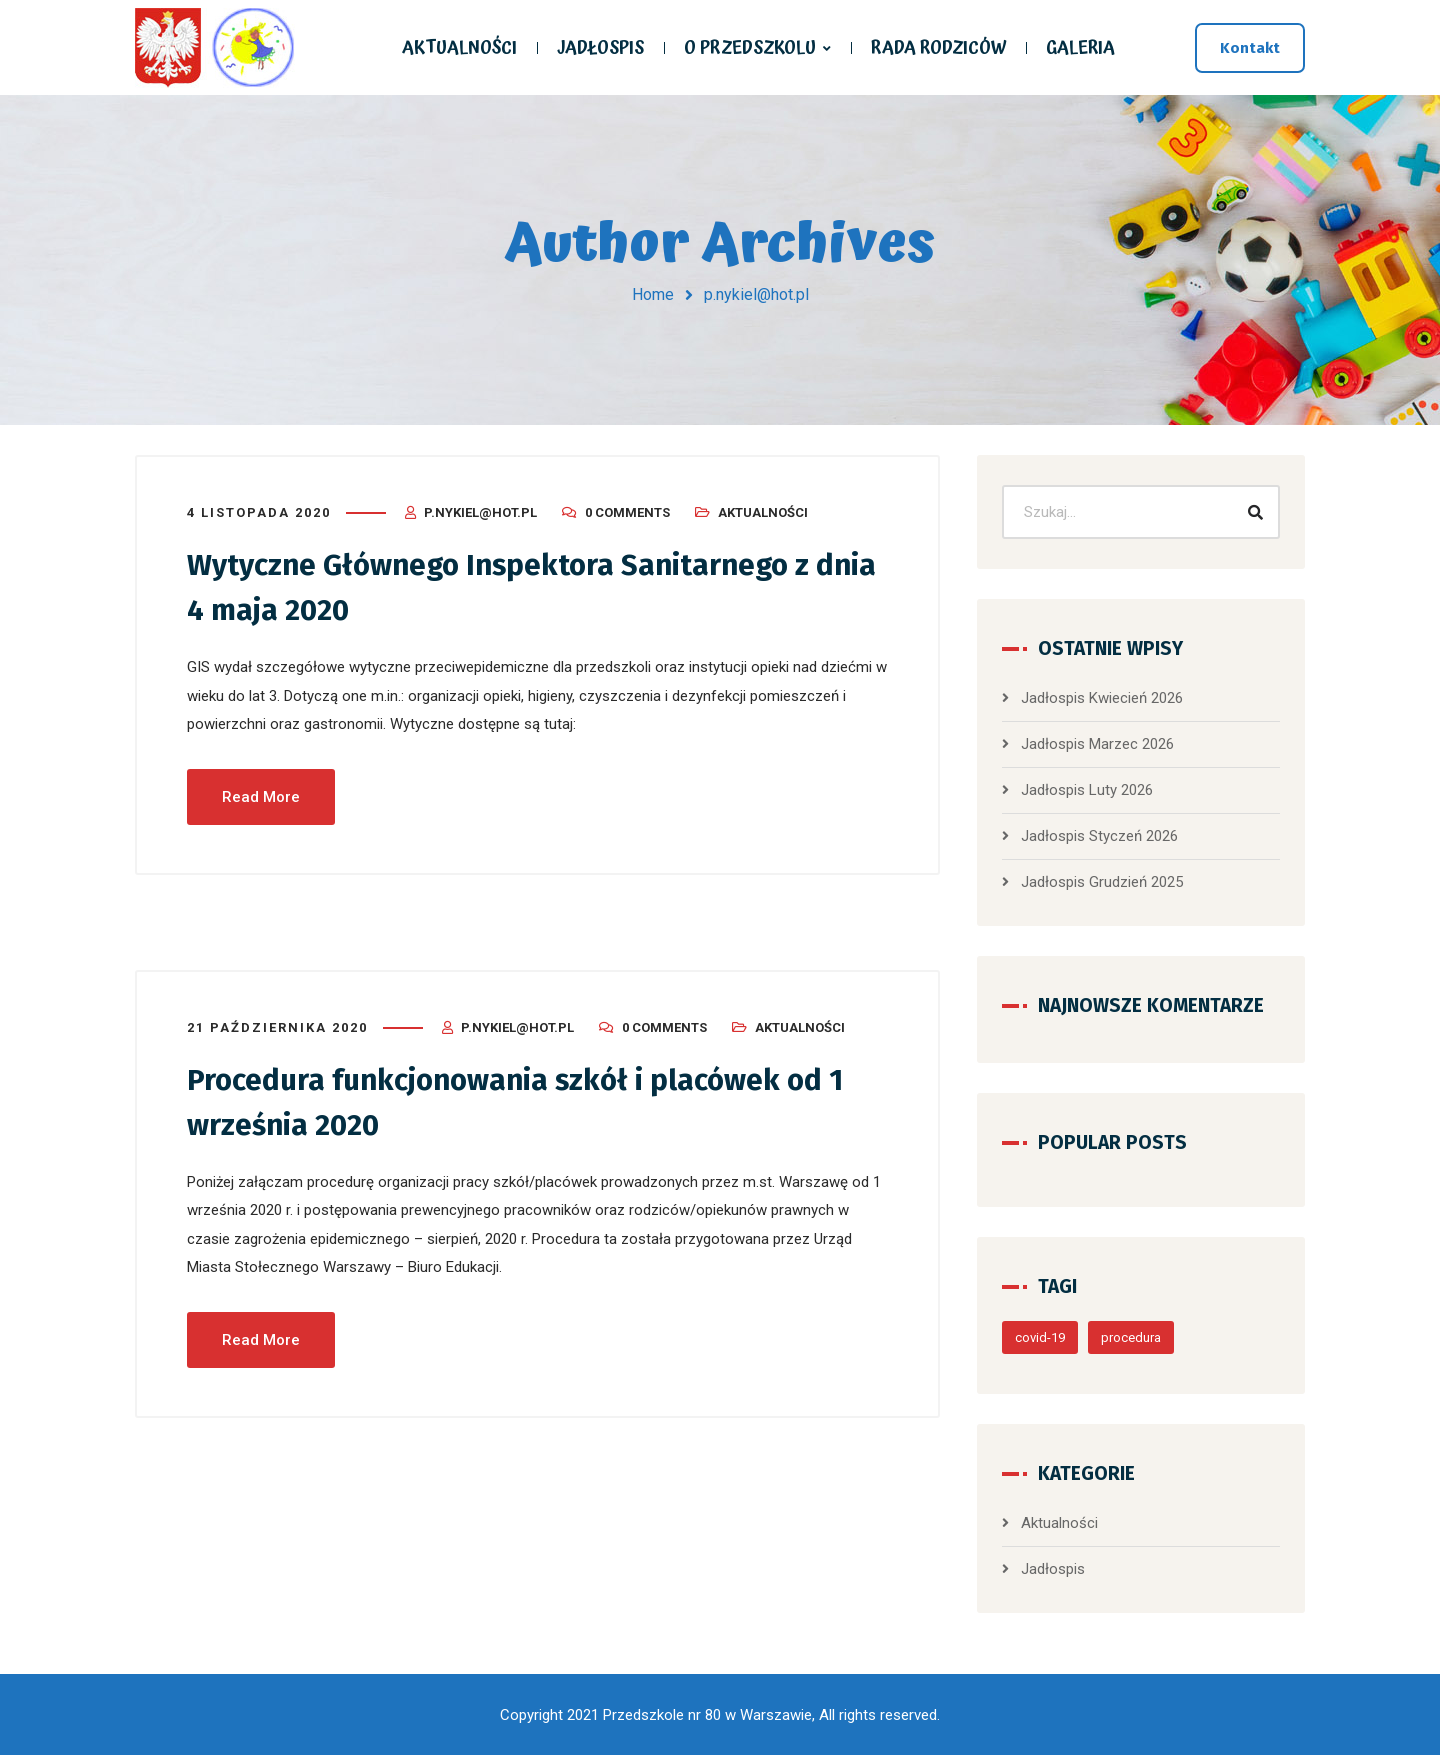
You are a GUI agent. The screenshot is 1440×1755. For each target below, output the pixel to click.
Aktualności (763, 512)
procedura (1131, 1337)
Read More (261, 795)
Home (653, 294)
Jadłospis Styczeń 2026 (1099, 836)
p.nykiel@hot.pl (480, 512)
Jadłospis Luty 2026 (1087, 790)
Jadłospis (1053, 1569)
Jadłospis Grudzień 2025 (1102, 882)
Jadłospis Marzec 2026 (1097, 744)
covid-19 (1040, 1337)
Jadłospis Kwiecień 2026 (1102, 698)
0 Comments (627, 512)
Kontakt (1250, 48)
